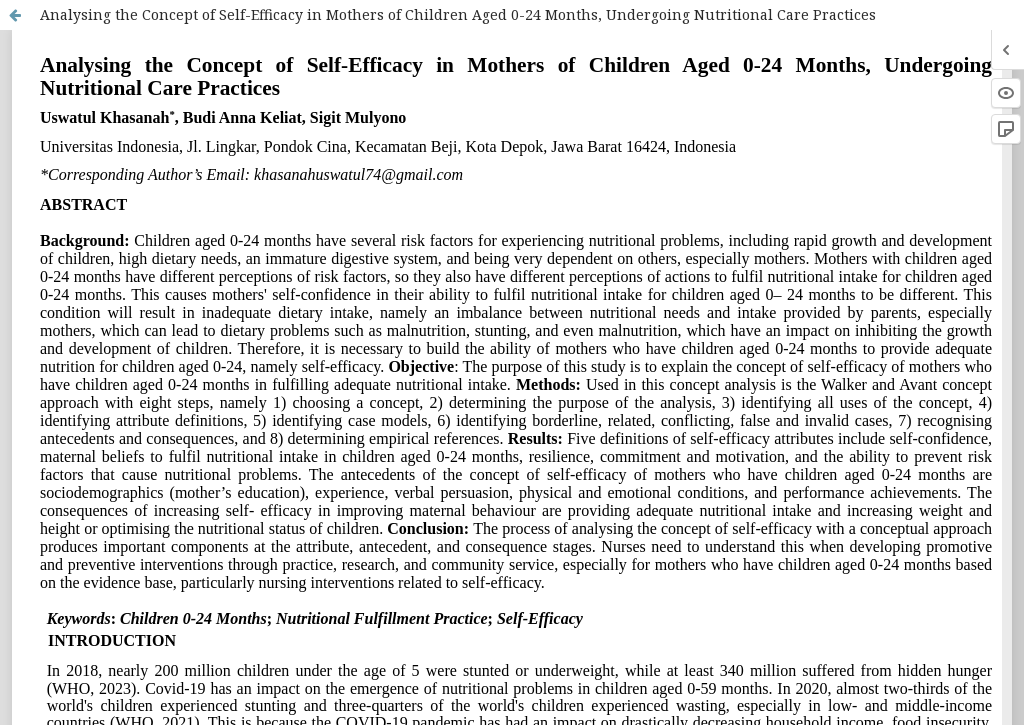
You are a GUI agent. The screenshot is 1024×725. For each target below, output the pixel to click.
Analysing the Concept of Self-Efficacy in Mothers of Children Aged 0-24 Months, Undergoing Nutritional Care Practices (458, 14)
